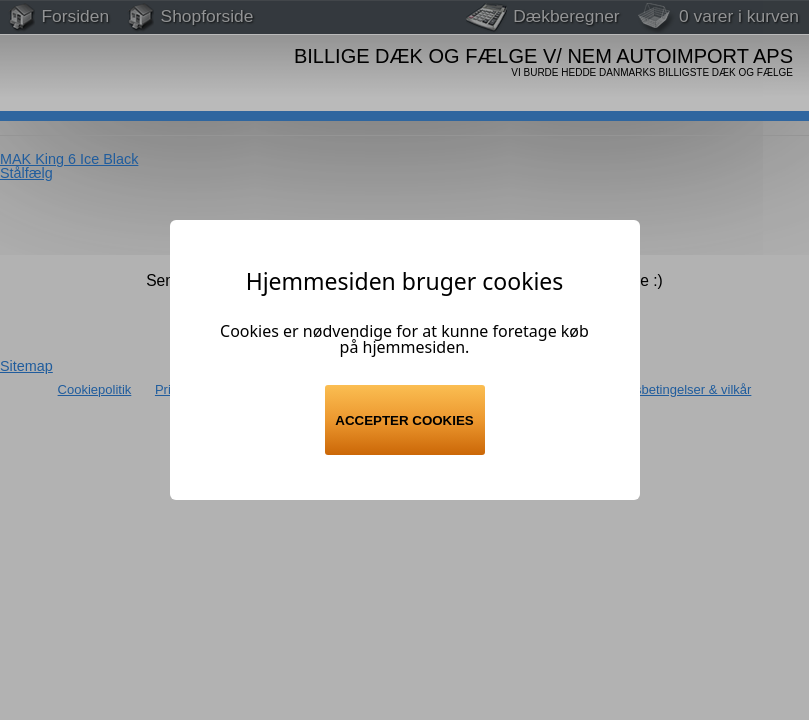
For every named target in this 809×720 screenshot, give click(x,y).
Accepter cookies (404, 420)
